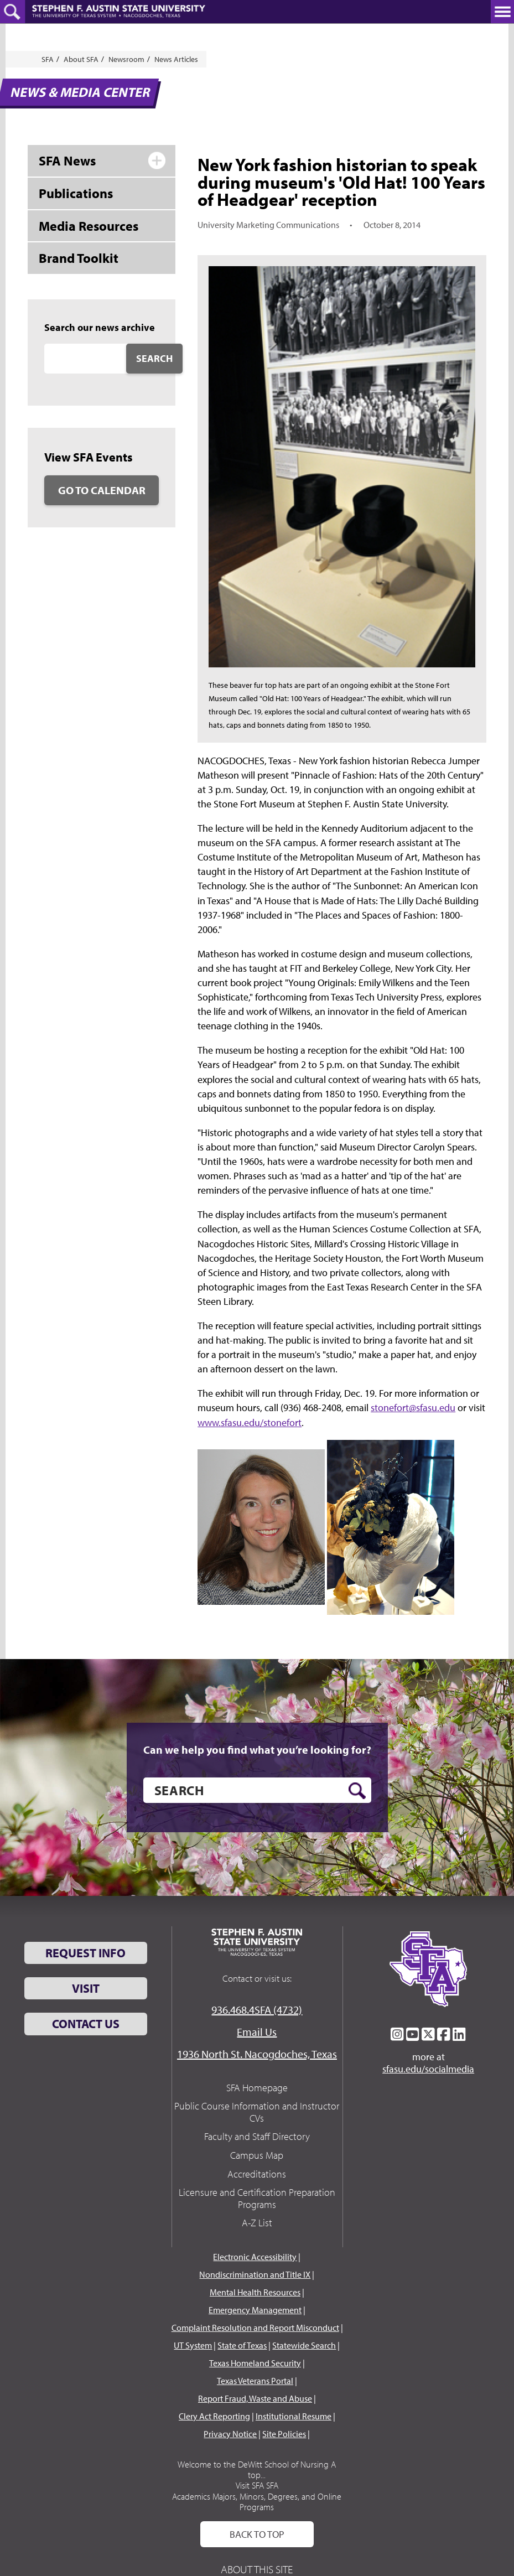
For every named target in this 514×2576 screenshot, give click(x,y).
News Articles (176, 59)
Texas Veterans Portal (255, 2380)
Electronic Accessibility (255, 2256)
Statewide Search (304, 2345)
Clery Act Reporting (214, 2416)
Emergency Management (255, 2309)
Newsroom (126, 59)
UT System (193, 2345)
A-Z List (257, 2222)
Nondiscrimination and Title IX (254, 2274)
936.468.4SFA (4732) (256, 2010)
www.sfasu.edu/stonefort (250, 1422)
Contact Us (86, 2023)
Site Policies (284, 2433)
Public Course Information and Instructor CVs (256, 2112)
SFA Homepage (257, 2087)
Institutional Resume (293, 2416)
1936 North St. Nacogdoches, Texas (257, 2054)
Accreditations (256, 2174)
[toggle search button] (12, 11)
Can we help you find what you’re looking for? (257, 1749)
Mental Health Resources (255, 2292)
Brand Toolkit (78, 258)
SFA (47, 59)
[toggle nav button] (502, 11)
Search (154, 358)
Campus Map (256, 2155)
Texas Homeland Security (255, 2362)
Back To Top (257, 2534)
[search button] (357, 1790)
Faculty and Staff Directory (257, 2136)
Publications (76, 193)
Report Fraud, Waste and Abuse (255, 2398)
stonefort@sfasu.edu (413, 1407)
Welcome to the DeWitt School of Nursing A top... (257, 2469)
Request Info (85, 1953)
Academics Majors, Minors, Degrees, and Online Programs (256, 2501)
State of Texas (242, 2345)
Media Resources (88, 225)
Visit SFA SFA (257, 2485)
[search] (257, 1790)
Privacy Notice (230, 2433)
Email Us (257, 2032)
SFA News (67, 160)
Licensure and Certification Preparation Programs (257, 2198)
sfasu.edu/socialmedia (428, 2069)
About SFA (81, 59)
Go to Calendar (102, 490)
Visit (86, 1988)
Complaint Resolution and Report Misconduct (255, 2327)
